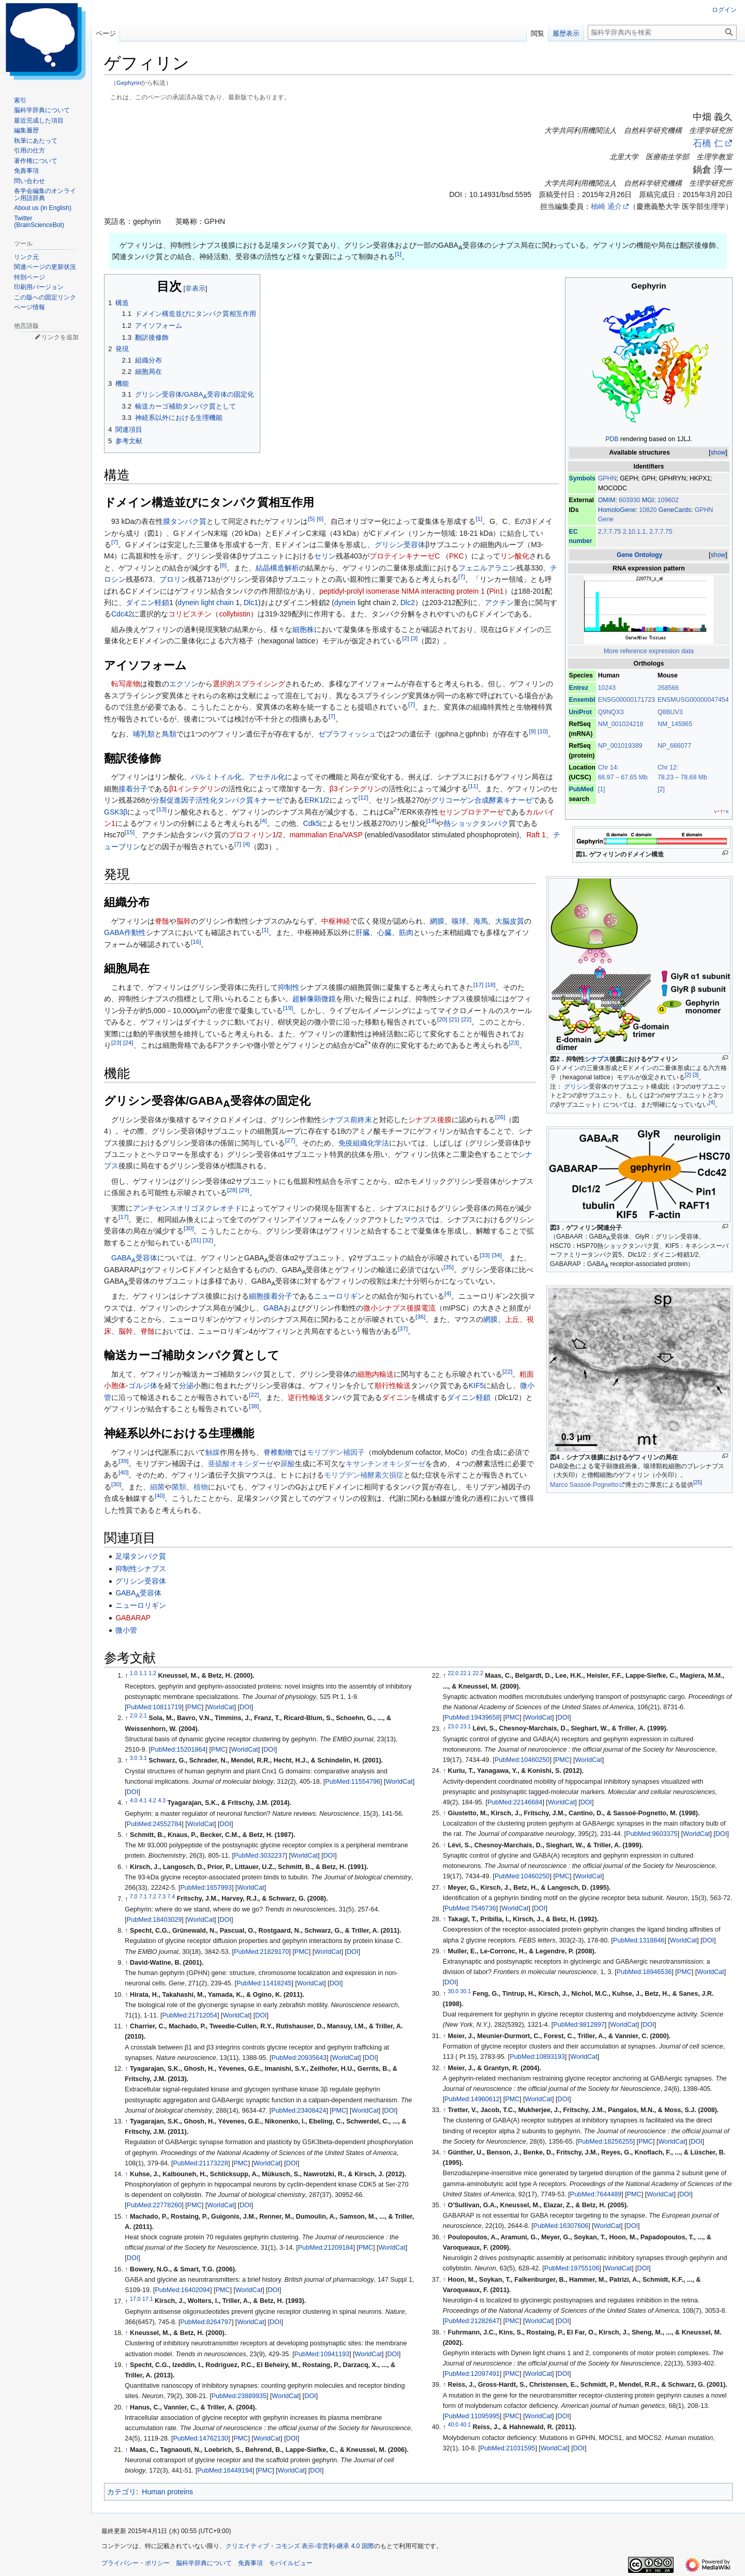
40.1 (465, 2424)
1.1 (143, 1673)
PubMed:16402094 (182, 2290)
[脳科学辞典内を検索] (662, 32)
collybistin (234, 614)
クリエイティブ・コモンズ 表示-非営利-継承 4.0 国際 (300, 2546)
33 (484, 1255)
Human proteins (167, 2492)
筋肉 (406, 932)
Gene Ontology (639, 555)
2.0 (134, 1715)
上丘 (512, 1319)
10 (542, 731)
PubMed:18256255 (605, 2141)
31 (196, 1240)
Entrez (578, 687)
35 (448, 1266)
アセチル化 (267, 777)
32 (208, 1240)
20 (442, 1019)
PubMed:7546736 (470, 1908)
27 (290, 1140)
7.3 (162, 1896)
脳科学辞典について (204, 2563)
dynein (344, 602)
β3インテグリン (355, 789)
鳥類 (169, 734)
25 (697, 1482)
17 (478, 984)
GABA (273, 1308)
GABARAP (133, 1618)
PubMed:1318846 (638, 1940)
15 (130, 832)
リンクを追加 (60, 337)
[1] (601, 789)
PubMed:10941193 (321, 2354)
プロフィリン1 (252, 835)
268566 (668, 687)
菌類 (179, 1487)
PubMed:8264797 (205, 2322)
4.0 (134, 1800)
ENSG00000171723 (626, 699)
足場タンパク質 (140, 1556)
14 (431, 820)
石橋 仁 (708, 143)
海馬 (480, 921)
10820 (649, 510)
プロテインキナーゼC (404, 556)
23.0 (453, 1726)
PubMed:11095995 (471, 2416)
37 (403, 1328)
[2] (661, 789)
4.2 (152, 1800)
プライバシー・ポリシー (135, 2563)
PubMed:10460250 (522, 1760)
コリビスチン (190, 614)
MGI (648, 500)
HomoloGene (617, 510)
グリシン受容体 (400, 544)
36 (420, 1317)
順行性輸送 (393, 1385)
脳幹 (183, 921)
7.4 (171, 1896)
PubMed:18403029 (154, 1919)
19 (288, 1007)
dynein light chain (205, 602)
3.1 (143, 1758)
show (717, 452)
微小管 (126, 1630)
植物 (200, 1487)
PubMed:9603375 (651, 1833)
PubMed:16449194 (224, 2470)
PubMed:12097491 (471, 2373)
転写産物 (125, 684)
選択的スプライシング (249, 684)
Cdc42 (121, 614)
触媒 (212, 1452)
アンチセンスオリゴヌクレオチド (187, 1208)
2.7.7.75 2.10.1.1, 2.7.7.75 (635, 531)
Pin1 (496, 591)
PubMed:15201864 (178, 1749)
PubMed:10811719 (154, 1707)
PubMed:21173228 (200, 2163)
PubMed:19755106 (571, 2268)
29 (244, 1190)
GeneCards (675, 510)
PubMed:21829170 (261, 1951)
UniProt (580, 712)
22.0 (453, 1673)
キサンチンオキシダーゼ (385, 1463)
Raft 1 (536, 835)
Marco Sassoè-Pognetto (584, 1484)
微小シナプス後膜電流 (399, 1308)
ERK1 (313, 800)
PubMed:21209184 (325, 2247)
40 (123, 1472)
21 (454, 1019)
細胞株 (303, 629)
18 (490, 984)
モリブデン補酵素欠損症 (364, 1475)
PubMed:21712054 (189, 2015)
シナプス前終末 (346, 1120)
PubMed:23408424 (298, 2110)
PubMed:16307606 (560, 2225)
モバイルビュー (290, 2563)
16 (196, 941)
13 (161, 809)
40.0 (453, 2424)
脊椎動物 (277, 1452)
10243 (607, 687)
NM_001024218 (621, 724)
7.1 (143, 1896)
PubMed (581, 789)
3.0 (134, 1758)
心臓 (384, 932)
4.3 (162, 1800)
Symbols (582, 478)
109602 (668, 500)
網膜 (437, 921)
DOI (245, 1707)
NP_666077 (674, 745)
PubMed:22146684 (514, 1802)
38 (254, 1406)
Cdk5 (311, 823)
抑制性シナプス (140, 1568)
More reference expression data (649, 651)
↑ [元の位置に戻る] (126, 1835)
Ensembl (582, 699)
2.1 (143, 1715)
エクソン (183, 684)
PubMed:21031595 (507, 2448)
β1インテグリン (195, 789)
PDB (611, 439)
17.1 (147, 2298)
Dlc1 (251, 602)
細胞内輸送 (375, 1374)
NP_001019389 (620, 745)
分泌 (186, 1385)
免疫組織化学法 (363, 1143)
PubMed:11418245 (263, 1983)
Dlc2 (407, 602)
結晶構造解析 (277, 568)
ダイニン (396, 1397)
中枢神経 (335, 921)
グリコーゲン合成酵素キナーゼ (481, 800)
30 (188, 1228)
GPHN (607, 478)
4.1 (143, 1800)
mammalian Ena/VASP (326, 835)
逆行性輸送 (306, 1397)
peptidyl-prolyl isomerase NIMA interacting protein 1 (402, 591)
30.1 (465, 1991)
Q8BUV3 (670, 712)
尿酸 (287, 1463)
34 (496, 1255)
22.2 (477, 1673)
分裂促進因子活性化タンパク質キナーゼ (217, 800)
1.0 (134, 1673)
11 (473, 785)
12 (363, 797)
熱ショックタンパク (476, 823)
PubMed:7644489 (595, 2194)
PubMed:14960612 (471, 2099)
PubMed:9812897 (578, 2024)
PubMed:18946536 (644, 1972)
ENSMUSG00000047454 (693, 699)
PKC (456, 556)
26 (500, 1116)
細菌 (157, 1487)
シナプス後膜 (430, 1120)
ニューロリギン (339, 1296)
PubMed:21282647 (471, 2321)
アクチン (499, 602)
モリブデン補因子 (336, 1452)
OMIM (607, 500)
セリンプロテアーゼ (471, 812)
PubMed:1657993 (205, 1887)
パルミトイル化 (216, 777)
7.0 (134, 1896)
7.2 (152, 1896)
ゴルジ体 (142, 1385)
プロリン (173, 579)
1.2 (152, 1673)
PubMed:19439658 (471, 1717)
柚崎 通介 (606, 206)
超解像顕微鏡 (314, 999)
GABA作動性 (125, 932)
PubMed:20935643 (299, 2057)
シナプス (597, 1059)
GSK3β (115, 812)
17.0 (135, 2298)
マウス (414, 1219)
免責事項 (250, 2563)
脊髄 (162, 921)
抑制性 (289, 987)
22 (466, 1019)
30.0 (453, 1991)
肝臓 (362, 932)
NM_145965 (675, 724)
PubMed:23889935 (239, 2396)
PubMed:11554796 (352, 1781)
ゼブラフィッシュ (347, 734)
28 (232, 1190)
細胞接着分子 (270, 1296)
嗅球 (459, 921)
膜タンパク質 (184, 521)
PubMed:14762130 (200, 2438)
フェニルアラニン (487, 568)
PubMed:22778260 (154, 2205)
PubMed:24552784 (154, 1824)
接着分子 (132, 789)
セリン (325, 556)
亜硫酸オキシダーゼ (240, 1463)
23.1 (465, 1726)
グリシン (576, 1086)
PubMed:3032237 (259, 1855)
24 (128, 1042)
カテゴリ (121, 2492)
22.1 (465, 1673)
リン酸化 (514, 556)
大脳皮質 (509, 921)
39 (123, 1460)
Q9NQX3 (611, 712)
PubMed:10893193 (537, 2056)
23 (116, 1042)
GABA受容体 (134, 1258)
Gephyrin (128, 82)
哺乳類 (144, 734)
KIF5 (476, 1385)
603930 (630, 500)
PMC (194, 1707)
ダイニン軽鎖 (147, 602)
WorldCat (220, 1707)
